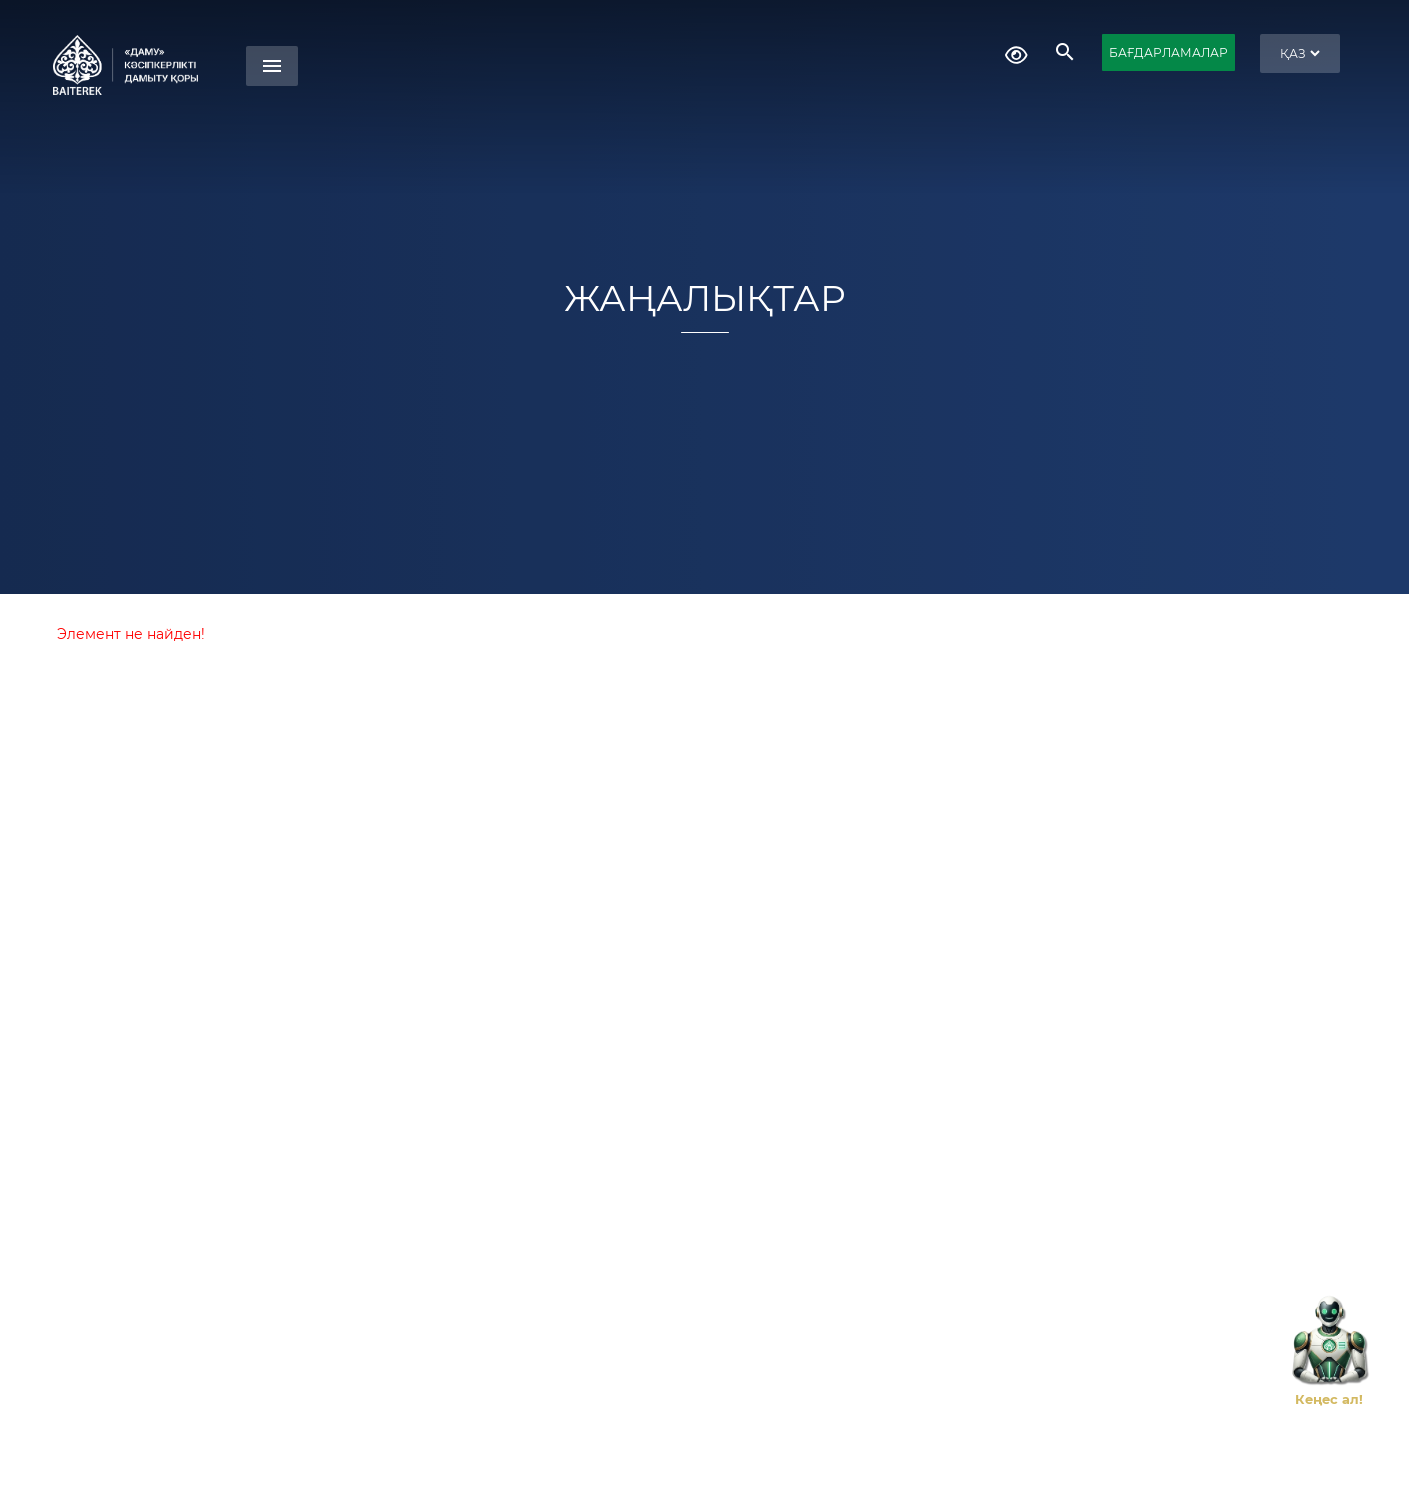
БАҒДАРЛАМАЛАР (1168, 52)
